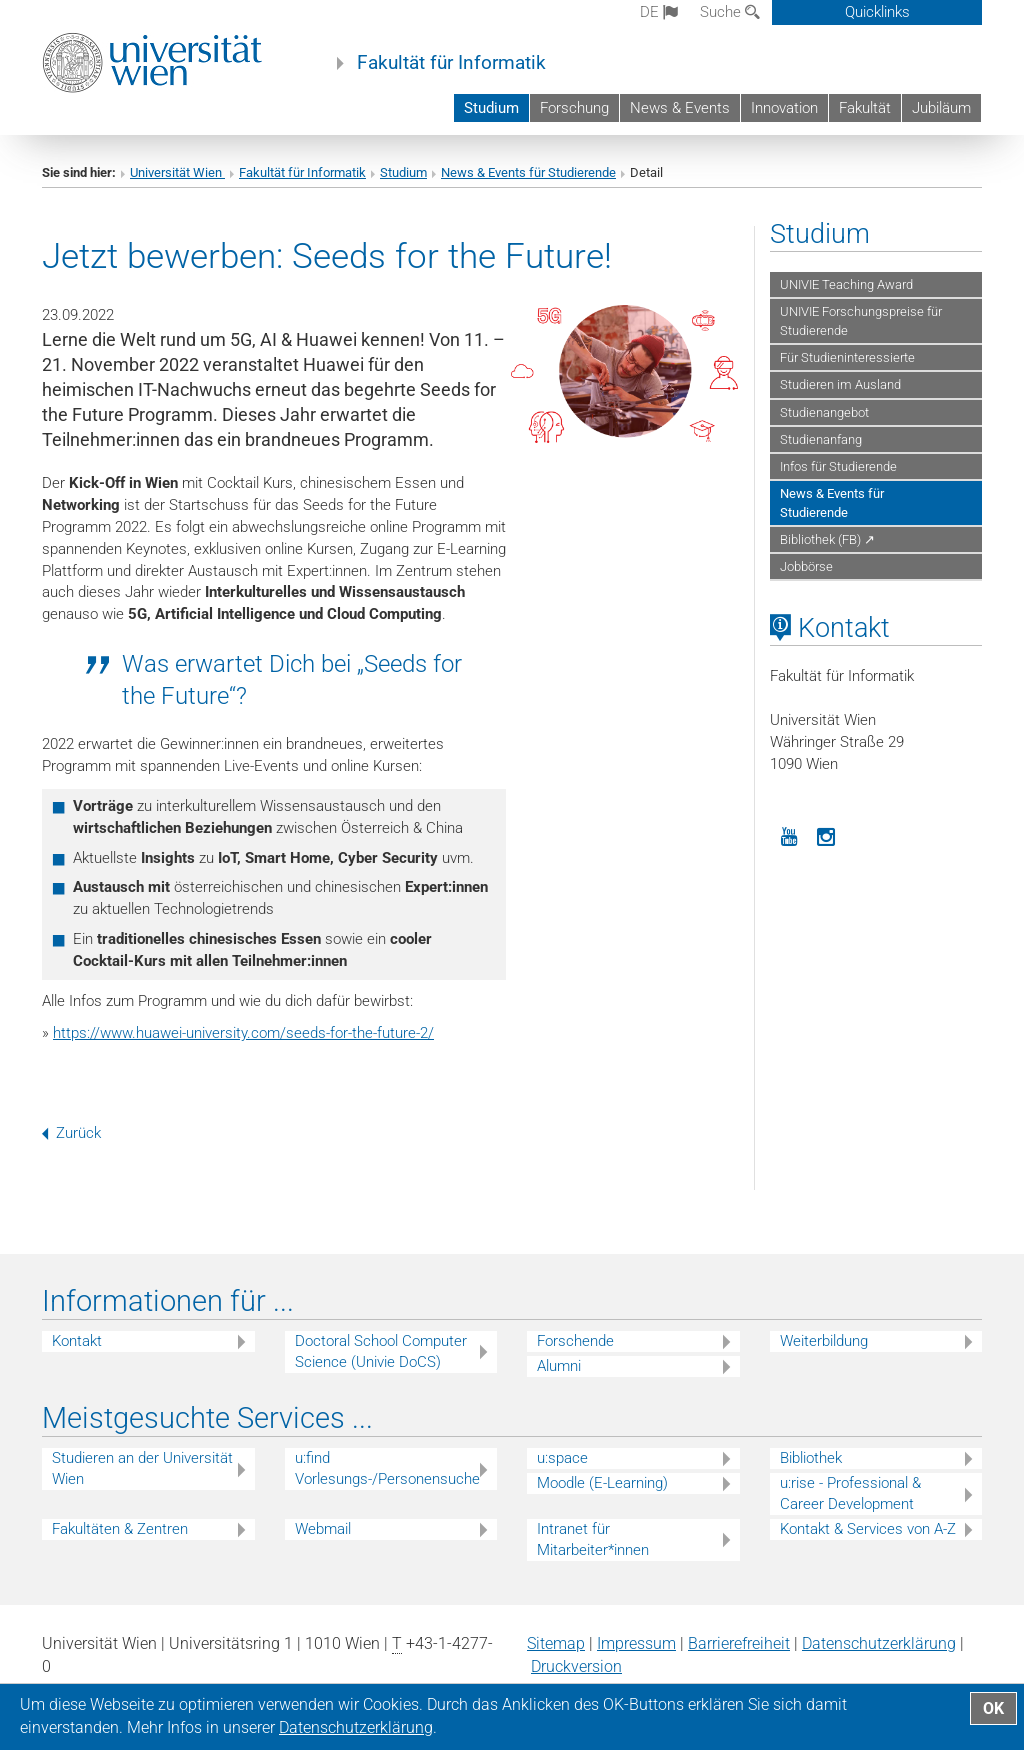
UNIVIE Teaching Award (846, 284)
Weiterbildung (824, 1341)
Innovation (784, 108)
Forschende (575, 1341)
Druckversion (576, 1666)
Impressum (636, 1643)
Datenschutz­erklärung (879, 1643)
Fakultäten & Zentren (120, 1529)
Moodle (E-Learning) (602, 1483)
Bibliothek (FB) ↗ (827, 539)
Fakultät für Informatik (451, 63)
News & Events (680, 108)
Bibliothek (811, 1458)
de (659, 12)
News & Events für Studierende (528, 172)
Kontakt (77, 1341)
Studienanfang (821, 439)
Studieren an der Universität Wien (142, 1468)
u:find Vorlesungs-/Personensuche (387, 1468)
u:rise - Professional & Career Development (850, 1493)
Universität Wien (177, 172)
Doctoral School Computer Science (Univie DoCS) (381, 1351)
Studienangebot (824, 412)
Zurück (71, 1133)
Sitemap (556, 1643)
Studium (491, 108)
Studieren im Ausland (840, 384)
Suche (730, 12)
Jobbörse (806, 566)
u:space (562, 1458)
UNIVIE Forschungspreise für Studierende (861, 321)
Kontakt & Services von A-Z (868, 1529)
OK (993, 1708)
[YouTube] (789, 835)
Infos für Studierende (838, 466)
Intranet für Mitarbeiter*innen (593, 1539)
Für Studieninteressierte (847, 357)
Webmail (323, 1529)
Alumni (559, 1366)
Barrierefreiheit (739, 1643)
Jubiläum (941, 108)
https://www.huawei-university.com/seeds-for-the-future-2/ (243, 1033)
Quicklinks (877, 12)
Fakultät (865, 108)
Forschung (574, 108)
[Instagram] (827, 835)
